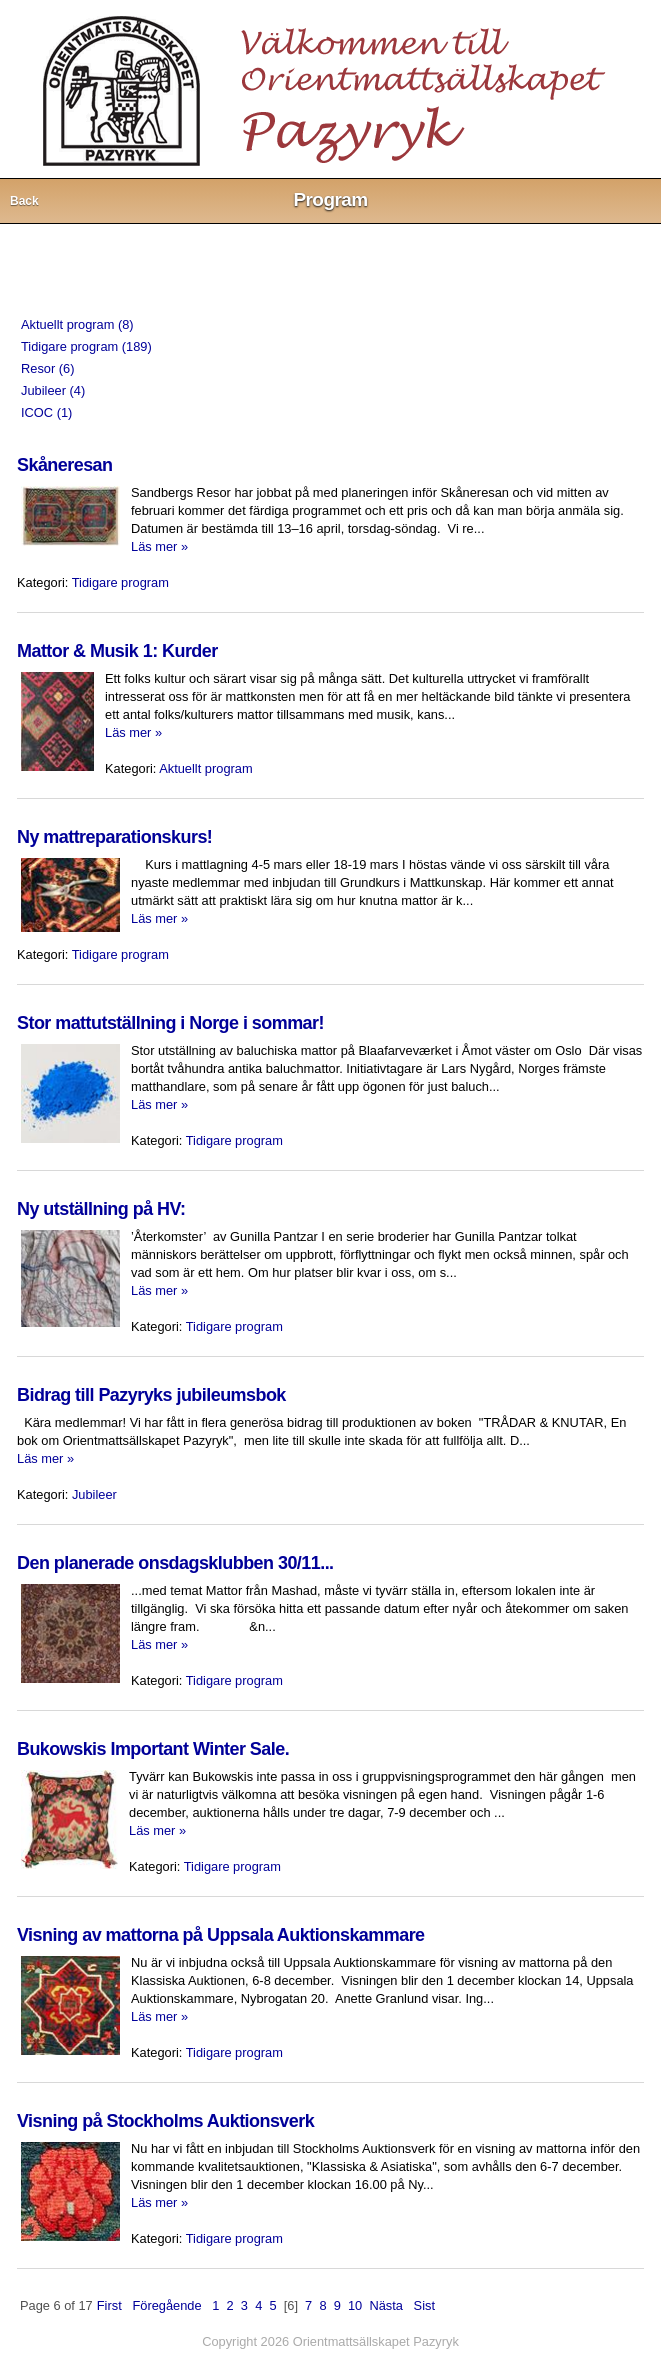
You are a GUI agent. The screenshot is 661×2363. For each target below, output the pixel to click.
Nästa (386, 2305)
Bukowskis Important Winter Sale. (153, 1749)
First (109, 2305)
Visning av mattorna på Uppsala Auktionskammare (221, 1935)
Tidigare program (120, 582)
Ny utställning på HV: (101, 1209)
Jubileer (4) (53, 390)
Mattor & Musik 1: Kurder (117, 651)
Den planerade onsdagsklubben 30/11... (175, 1563)
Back (24, 201)
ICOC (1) (46, 412)
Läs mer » (159, 546)
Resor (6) (47, 368)
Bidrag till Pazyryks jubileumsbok (151, 1395)
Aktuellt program (205, 768)
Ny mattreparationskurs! (114, 837)
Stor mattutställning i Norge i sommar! (170, 1023)
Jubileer (94, 1494)
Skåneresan (65, 465)
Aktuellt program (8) (77, 324)
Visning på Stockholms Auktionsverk (165, 2121)
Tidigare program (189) (86, 346)
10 (355, 2305)
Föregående (166, 2305)
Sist (424, 2305)
